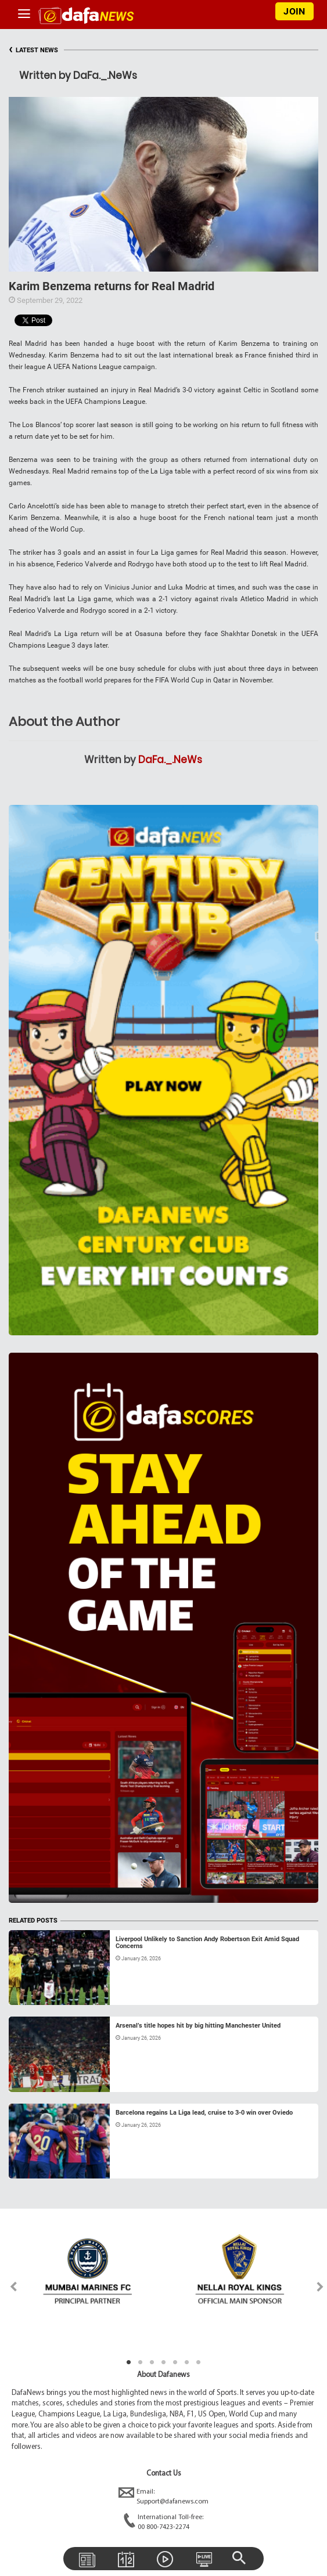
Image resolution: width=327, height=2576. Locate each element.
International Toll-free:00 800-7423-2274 (163, 2522)
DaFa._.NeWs (170, 760)
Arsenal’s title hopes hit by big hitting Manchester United (198, 2025)
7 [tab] (198, 2362)
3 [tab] (152, 2362)
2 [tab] (140, 2362)
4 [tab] (164, 2362)
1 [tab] (129, 2362)
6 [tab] (187, 2362)
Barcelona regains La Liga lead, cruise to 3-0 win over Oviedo (204, 2112)
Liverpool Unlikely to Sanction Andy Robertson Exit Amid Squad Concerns (207, 1942)
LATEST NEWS (33, 50)
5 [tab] (175, 2362)
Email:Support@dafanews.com (163, 2497)
